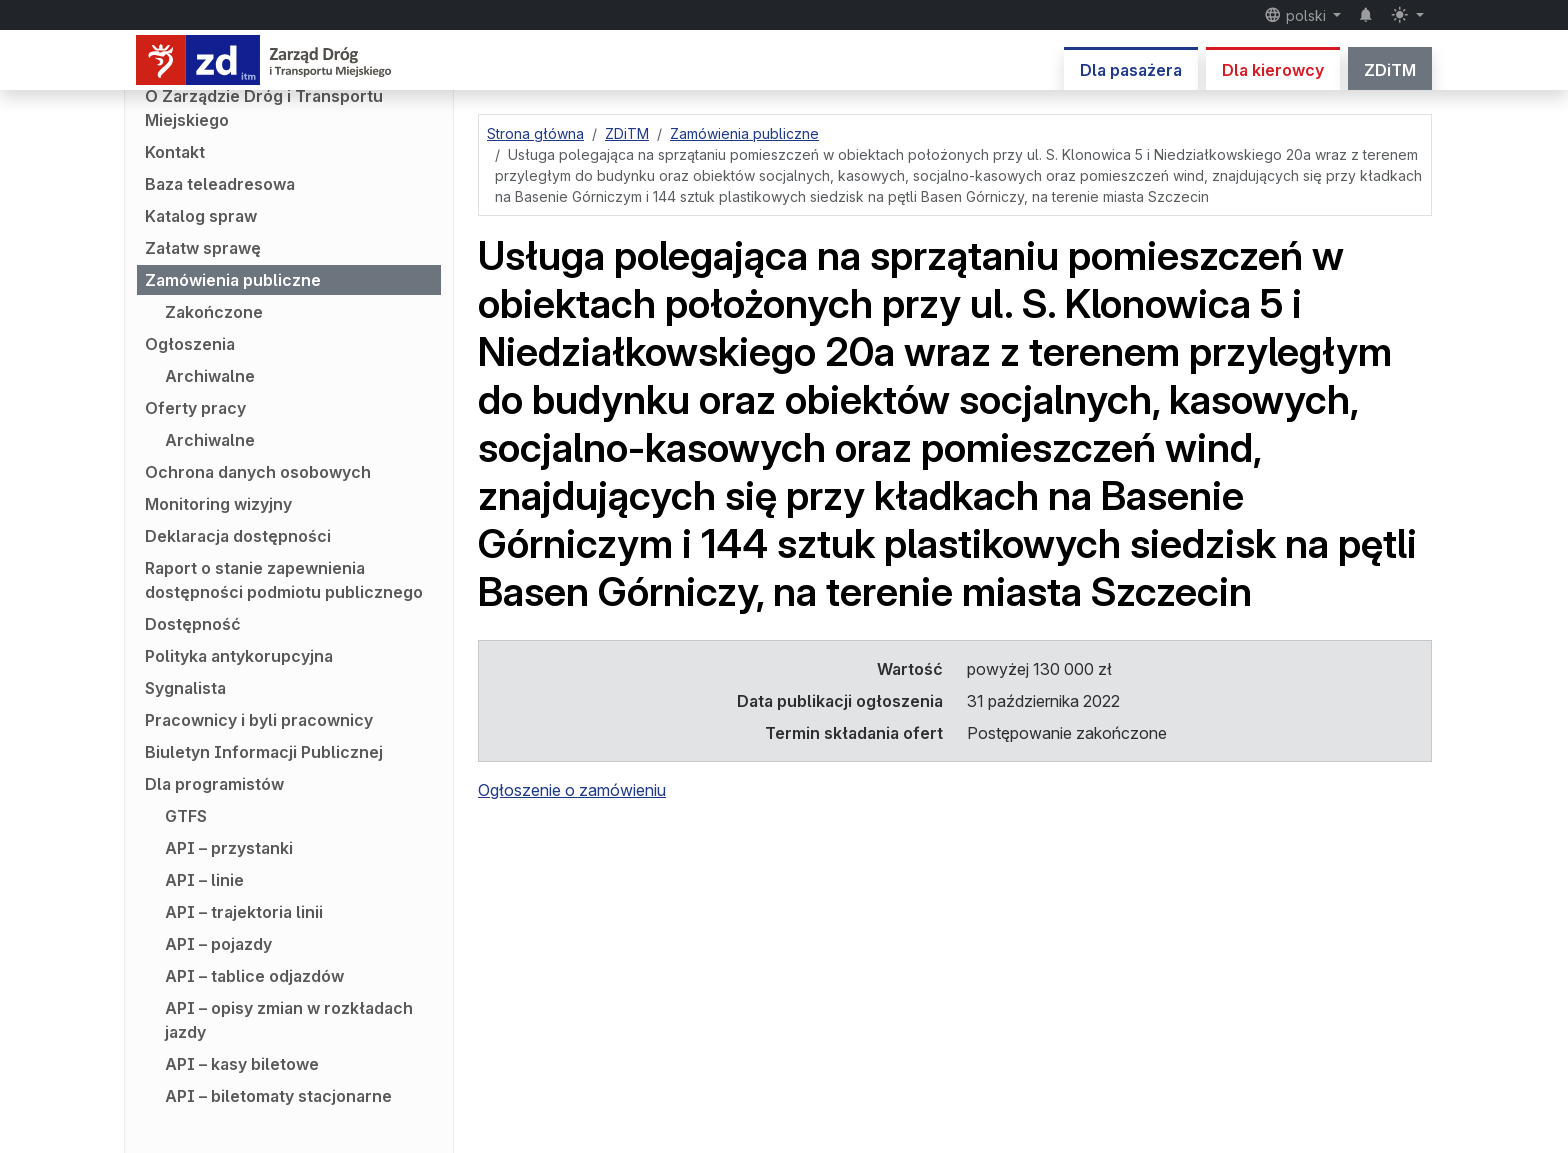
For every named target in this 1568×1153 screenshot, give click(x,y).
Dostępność (193, 624)
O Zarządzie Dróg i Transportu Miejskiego (264, 108)
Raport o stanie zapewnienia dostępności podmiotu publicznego (284, 580)
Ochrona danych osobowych (258, 472)
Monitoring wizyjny (218, 504)
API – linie (204, 880)
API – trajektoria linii (244, 912)
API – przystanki (229, 848)
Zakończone (214, 312)
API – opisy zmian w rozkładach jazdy (289, 1020)
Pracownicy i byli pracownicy (259, 720)
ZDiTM (1390, 70)
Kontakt (175, 152)
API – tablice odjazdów (254, 976)
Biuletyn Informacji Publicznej (264, 752)
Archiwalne (210, 376)
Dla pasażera (1131, 70)
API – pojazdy (218, 944)
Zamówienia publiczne (233, 280)
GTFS (186, 816)
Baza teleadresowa (220, 184)
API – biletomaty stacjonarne (278, 1096)
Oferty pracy (195, 408)
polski (1297, 15)
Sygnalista (185, 688)
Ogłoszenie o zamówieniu (572, 790)
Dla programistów (214, 784)
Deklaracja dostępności (238, 536)
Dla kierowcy (1273, 70)
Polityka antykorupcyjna (239, 656)
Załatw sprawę (203, 248)
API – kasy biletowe (242, 1064)
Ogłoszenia (190, 344)
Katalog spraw (201, 216)
